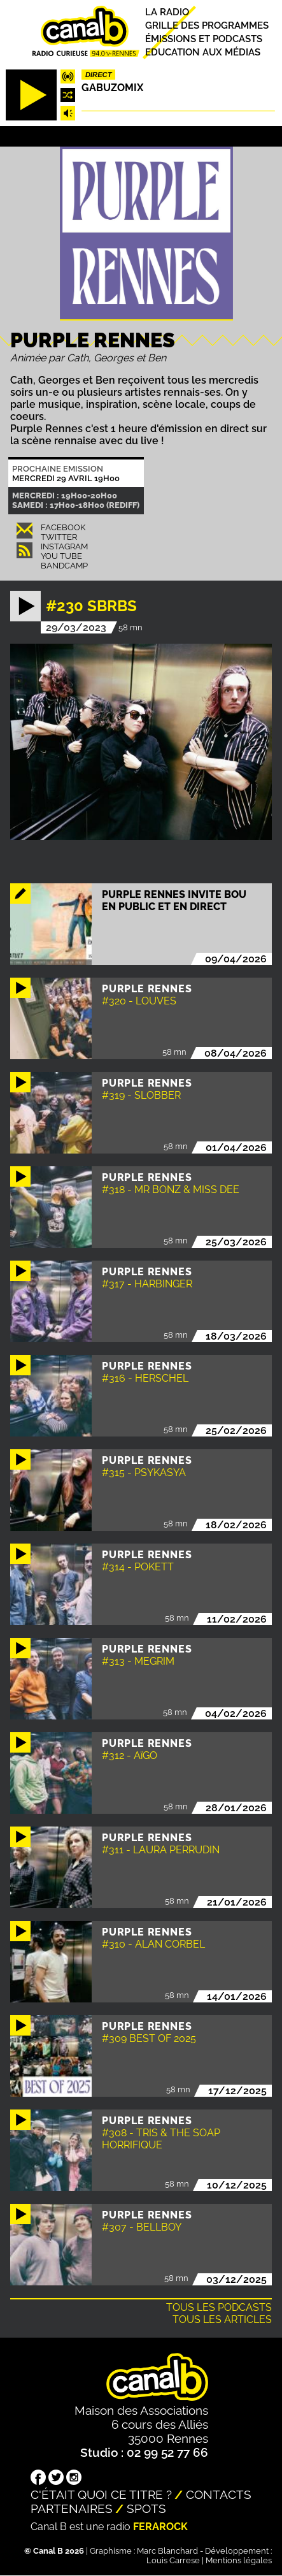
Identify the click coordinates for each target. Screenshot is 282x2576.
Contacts (218, 2494)
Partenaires (72, 2508)
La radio (167, 12)
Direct (98, 74)
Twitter (59, 537)
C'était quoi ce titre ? (101, 2494)
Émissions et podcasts (203, 39)
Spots (146, 2508)
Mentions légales (239, 2560)
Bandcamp (64, 565)
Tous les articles (222, 2319)
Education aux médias (202, 52)
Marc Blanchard (167, 2551)
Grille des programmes (207, 25)
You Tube (61, 556)
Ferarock (160, 2527)
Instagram (64, 546)
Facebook (63, 527)
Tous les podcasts (219, 2307)
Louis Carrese (173, 2560)
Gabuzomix (112, 88)
